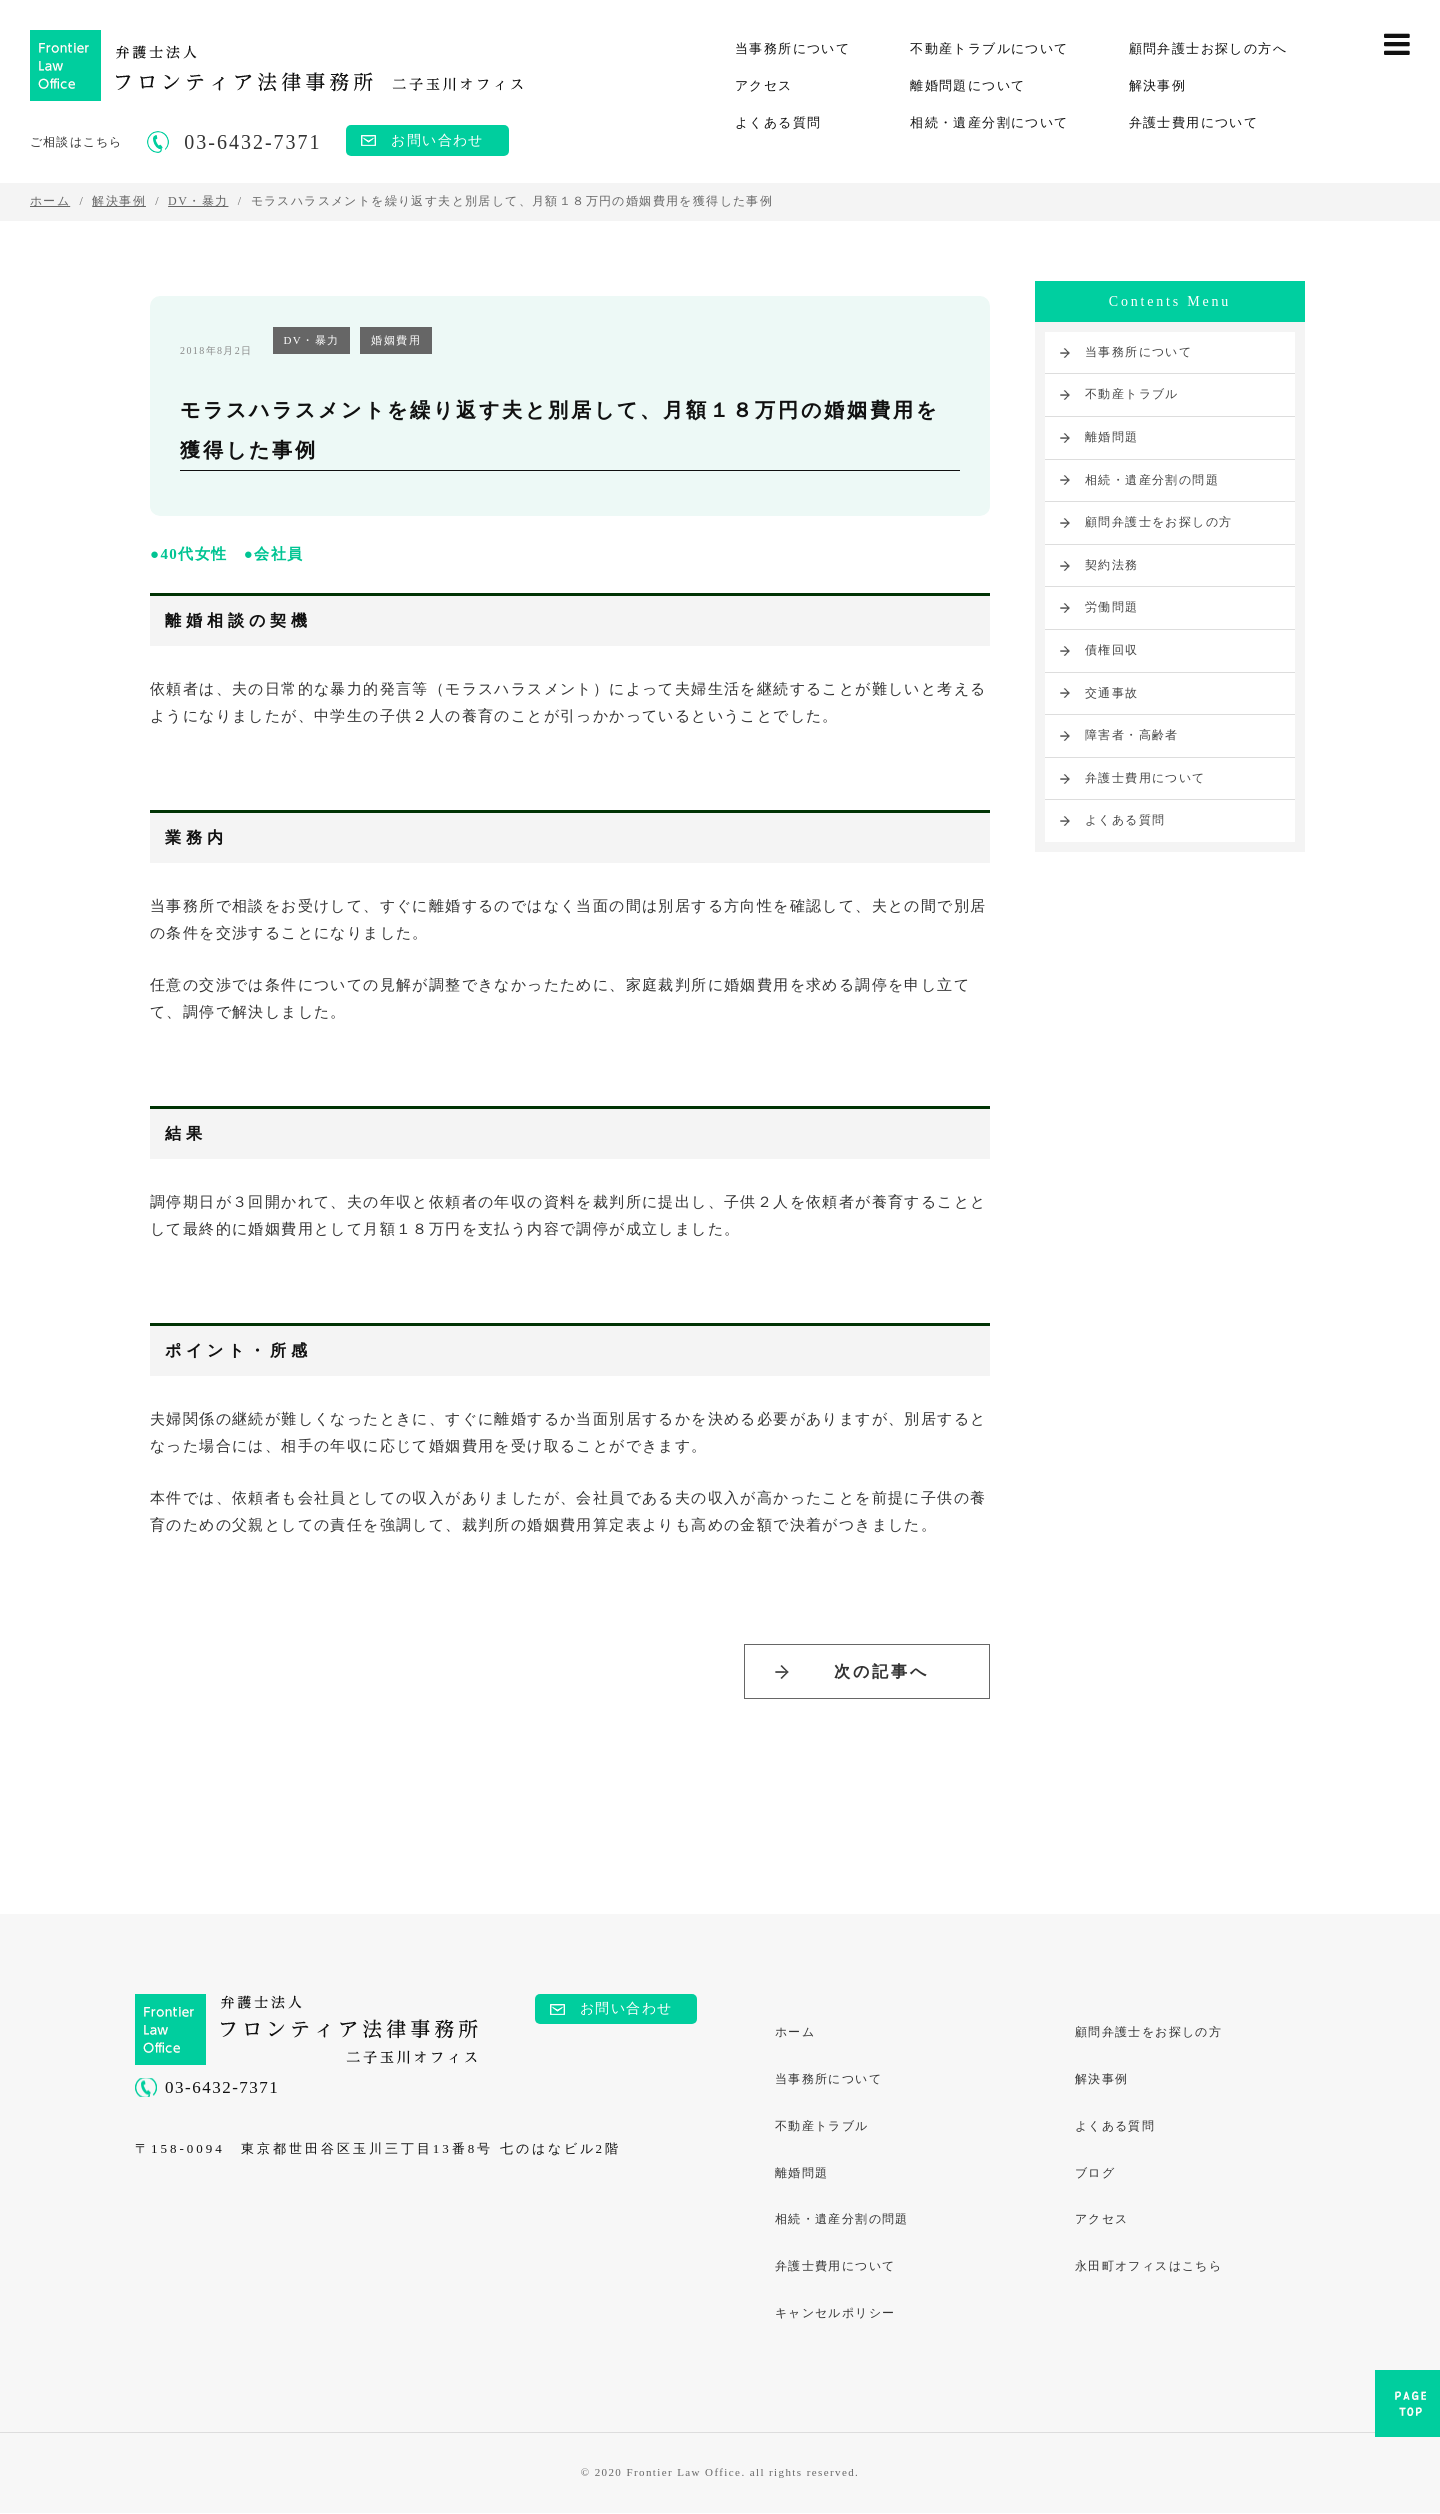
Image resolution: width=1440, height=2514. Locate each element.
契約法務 (1112, 565)
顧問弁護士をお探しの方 (1158, 522)
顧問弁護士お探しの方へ (1208, 48)
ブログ (1095, 2174)
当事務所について (792, 48)
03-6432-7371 (222, 2088)
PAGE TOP (1407, 2409)
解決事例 (1158, 85)
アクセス (764, 85)
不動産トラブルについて (989, 48)
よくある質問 (778, 122)
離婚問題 (1112, 437)
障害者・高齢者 (1132, 735)
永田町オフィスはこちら (1148, 2268)
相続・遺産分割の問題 (1152, 480)
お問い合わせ (437, 140)
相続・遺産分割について (989, 122)
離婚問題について (967, 85)
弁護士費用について (1194, 122)
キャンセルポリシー (835, 2315)
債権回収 (1112, 650)
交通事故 (1112, 693)
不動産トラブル (1132, 394)
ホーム (795, 2033)
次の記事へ (881, 1671)
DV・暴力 (312, 340)
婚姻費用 (396, 340)
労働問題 (1112, 607)
